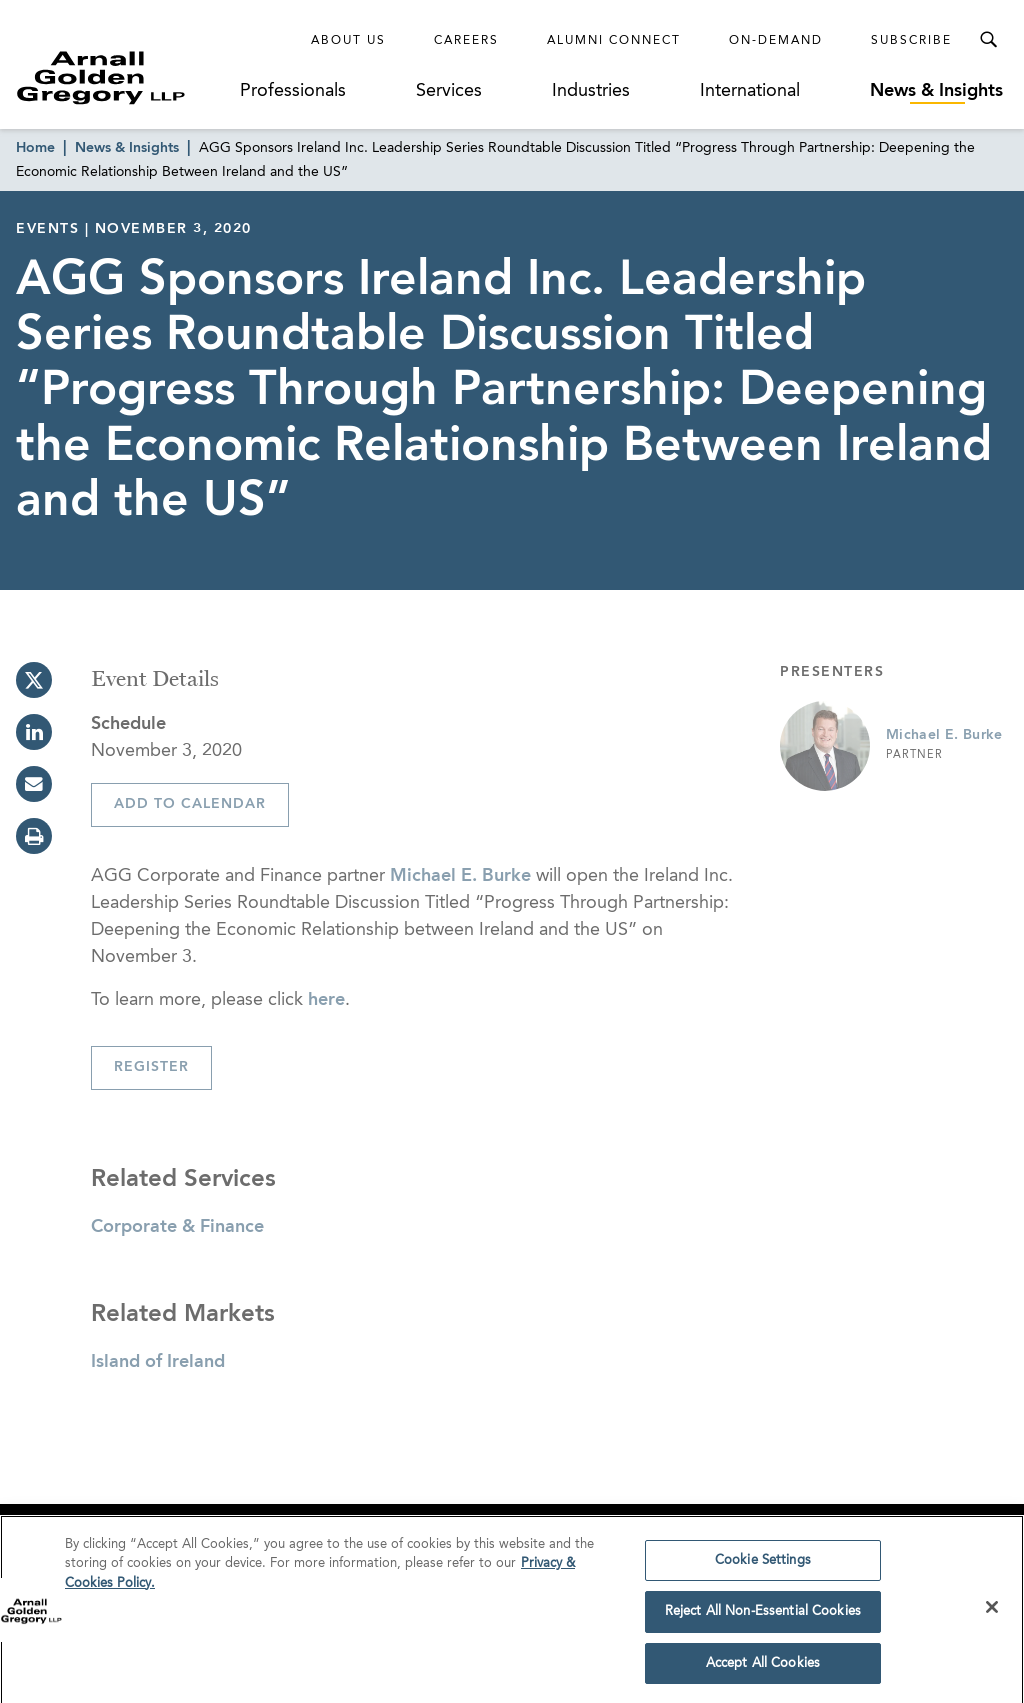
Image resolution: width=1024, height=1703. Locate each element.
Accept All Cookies (763, 1670)
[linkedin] (34, 732)
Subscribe (911, 41)
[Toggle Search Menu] (988, 40)
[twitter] (34, 680)
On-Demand (776, 41)
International (750, 91)
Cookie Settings (763, 1566)
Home (35, 148)
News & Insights (936, 91)
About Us (348, 41)
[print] (34, 836)
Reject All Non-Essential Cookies (763, 1618)
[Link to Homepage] (126, 77)
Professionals (293, 91)
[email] (34, 784)
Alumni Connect (614, 41)
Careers (466, 41)
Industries (591, 91)
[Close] (992, 1613)
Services (449, 91)
